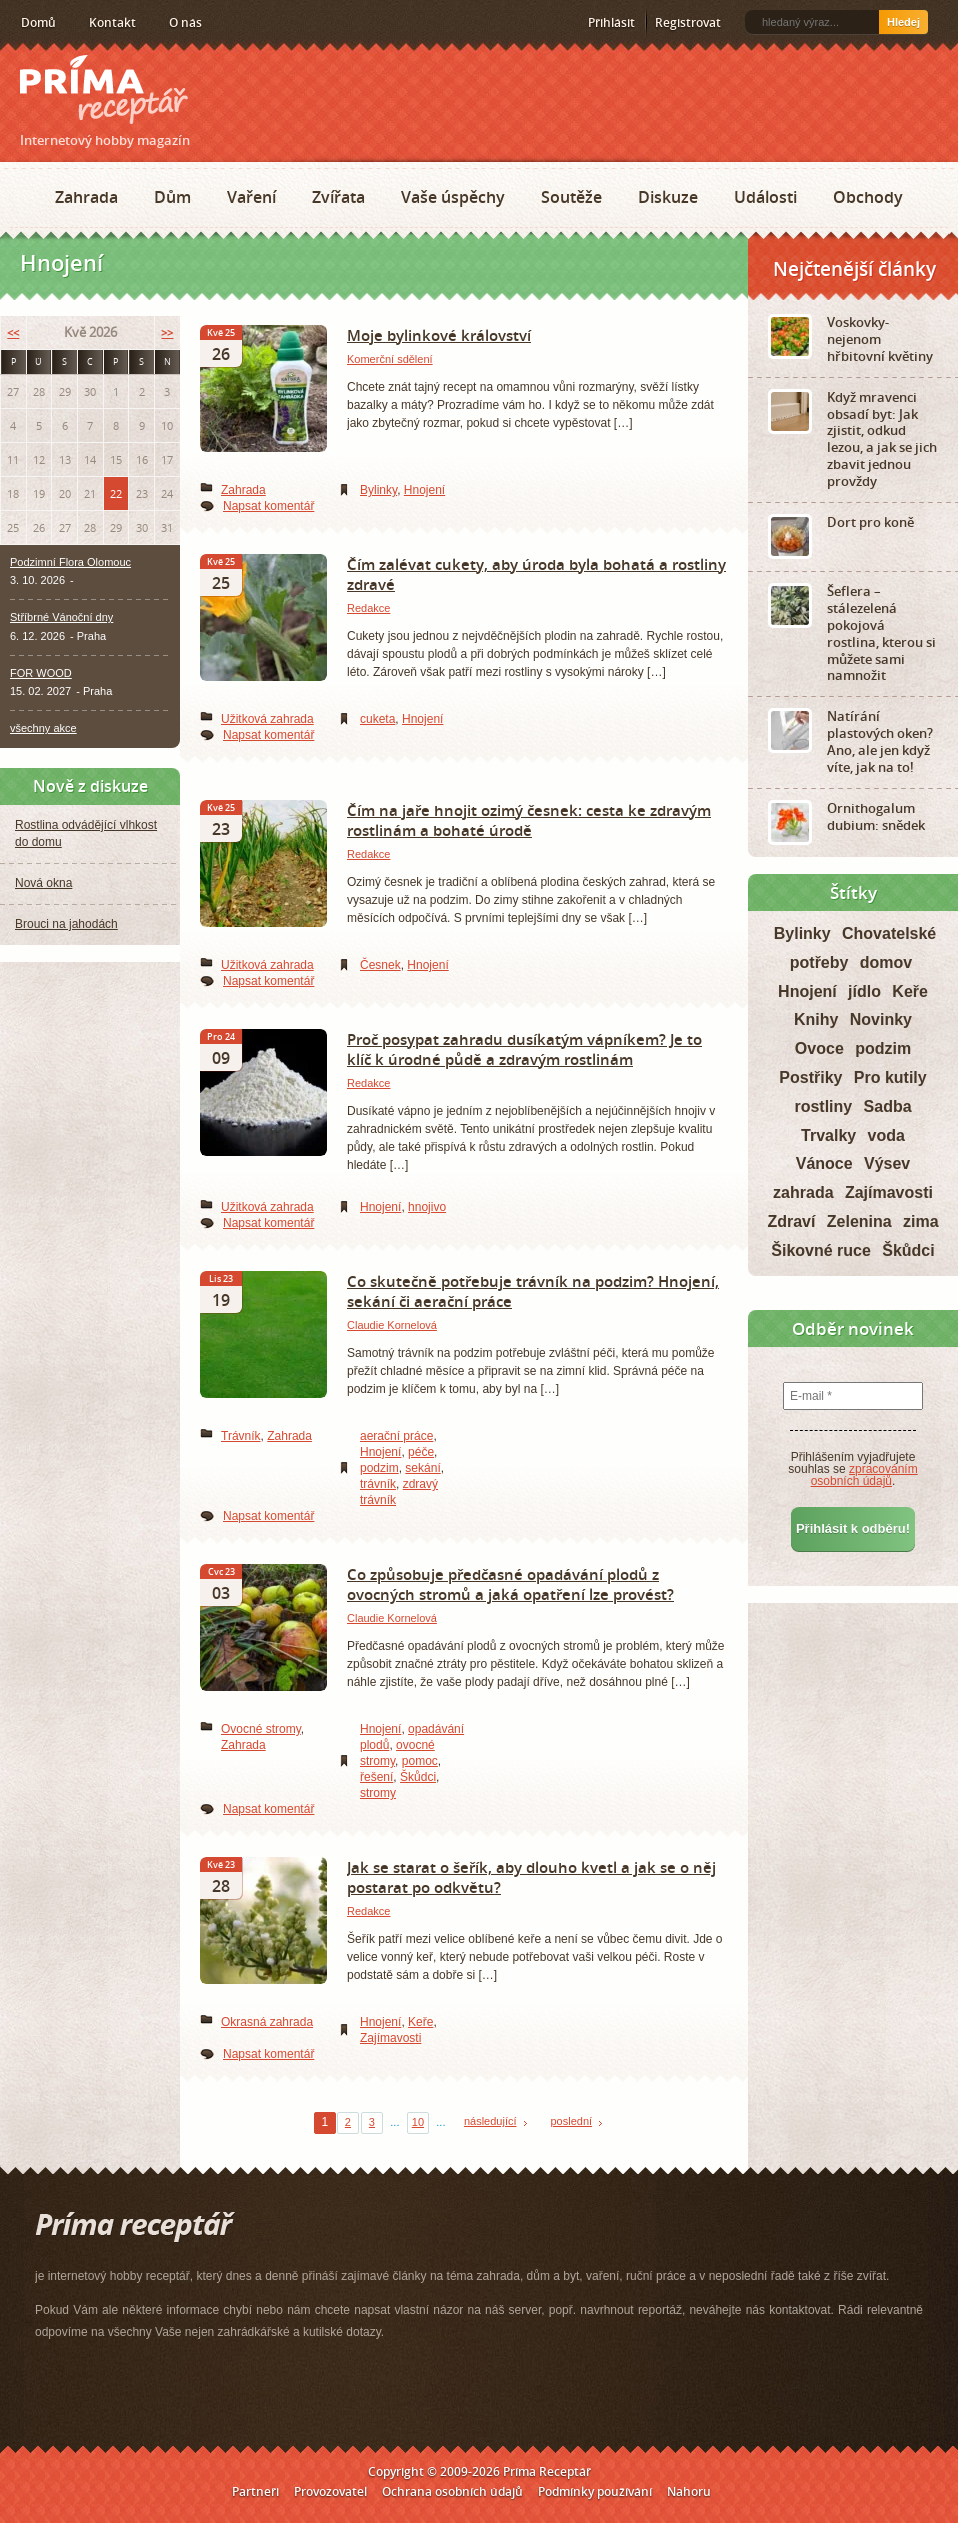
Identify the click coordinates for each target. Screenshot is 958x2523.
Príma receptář (104, 89)
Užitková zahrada (267, 719)
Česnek (380, 965)
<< (13, 332)
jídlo (864, 991)
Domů (38, 22)
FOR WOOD (41, 673)
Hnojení (424, 490)
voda (886, 1135)
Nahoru (689, 2491)
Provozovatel (330, 2491)
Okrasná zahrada (267, 2022)
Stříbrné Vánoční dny (61, 617)
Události (765, 197)
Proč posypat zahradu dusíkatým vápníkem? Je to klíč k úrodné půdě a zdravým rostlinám (524, 1049)
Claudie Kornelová (392, 1325)
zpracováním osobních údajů (864, 1475)
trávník (378, 1484)
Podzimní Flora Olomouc (70, 562)
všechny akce (43, 728)
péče (421, 1452)
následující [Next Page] (490, 2121)
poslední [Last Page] (572, 2121)
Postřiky (810, 1077)
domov (886, 962)
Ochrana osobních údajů (452, 2491)
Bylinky (378, 490)
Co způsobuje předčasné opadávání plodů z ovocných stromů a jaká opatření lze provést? (510, 1584)
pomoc (420, 1761)
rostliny (823, 1106)
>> (167, 332)
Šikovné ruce (821, 1250)
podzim (379, 1468)
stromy (378, 1793)
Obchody (868, 197)
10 (418, 2122)
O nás (185, 22)
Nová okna (43, 883)
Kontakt (112, 22)
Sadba (888, 1106)
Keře (420, 2022)
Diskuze (668, 197)
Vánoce (824, 1163)
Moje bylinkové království (439, 335)
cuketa (377, 719)
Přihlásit (611, 22)
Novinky (881, 1019)
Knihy (816, 1019)
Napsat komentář (268, 506)
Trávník (241, 1436)
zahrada (803, 1192)
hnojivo (427, 1207)
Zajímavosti (390, 2038)
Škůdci (418, 1777)
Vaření (251, 197)
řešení (376, 1777)
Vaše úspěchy (453, 197)
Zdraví (791, 1221)
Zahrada (86, 197)
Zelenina (859, 1221)
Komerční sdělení (390, 359)
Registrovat (688, 22)
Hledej (903, 22)
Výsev (887, 1163)
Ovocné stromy (261, 1729)
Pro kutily (890, 1077)
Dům (172, 197)
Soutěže (571, 197)
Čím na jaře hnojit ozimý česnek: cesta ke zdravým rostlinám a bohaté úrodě (529, 820)
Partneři (255, 2491)
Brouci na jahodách (66, 924)
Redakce (368, 608)
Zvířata (338, 197)
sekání (422, 1468)
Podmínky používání (595, 2491)
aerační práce (396, 1436)
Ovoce (819, 1048)
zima (921, 1221)
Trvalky (828, 1135)
